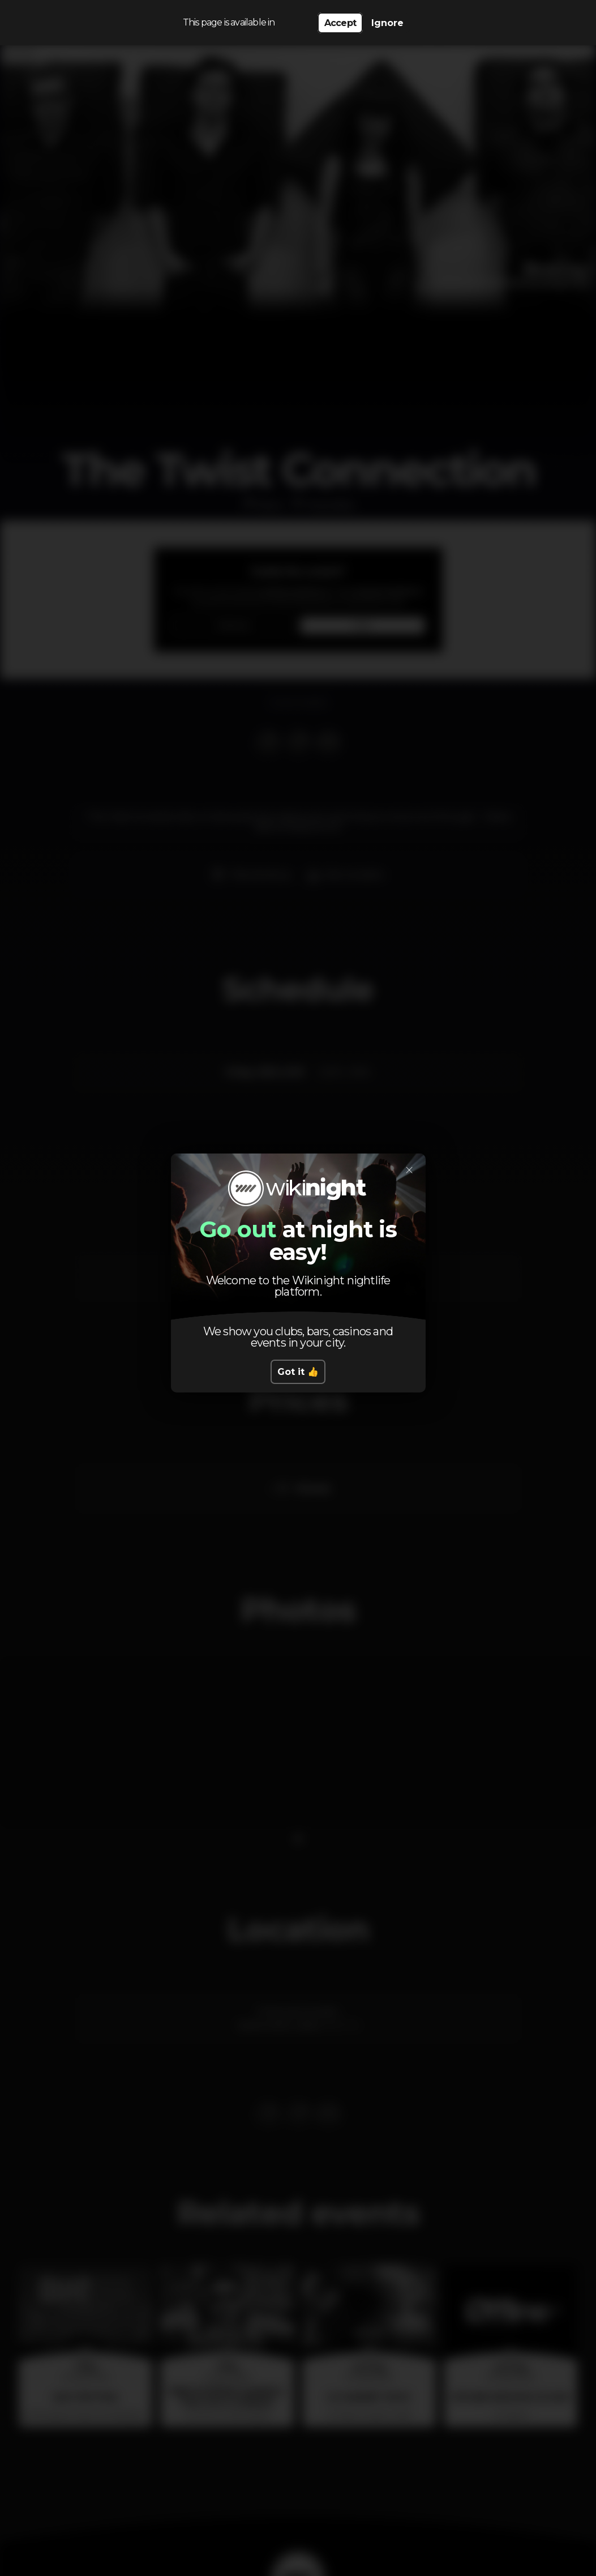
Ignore (387, 23)
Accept (340, 23)
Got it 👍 (298, 1371)
